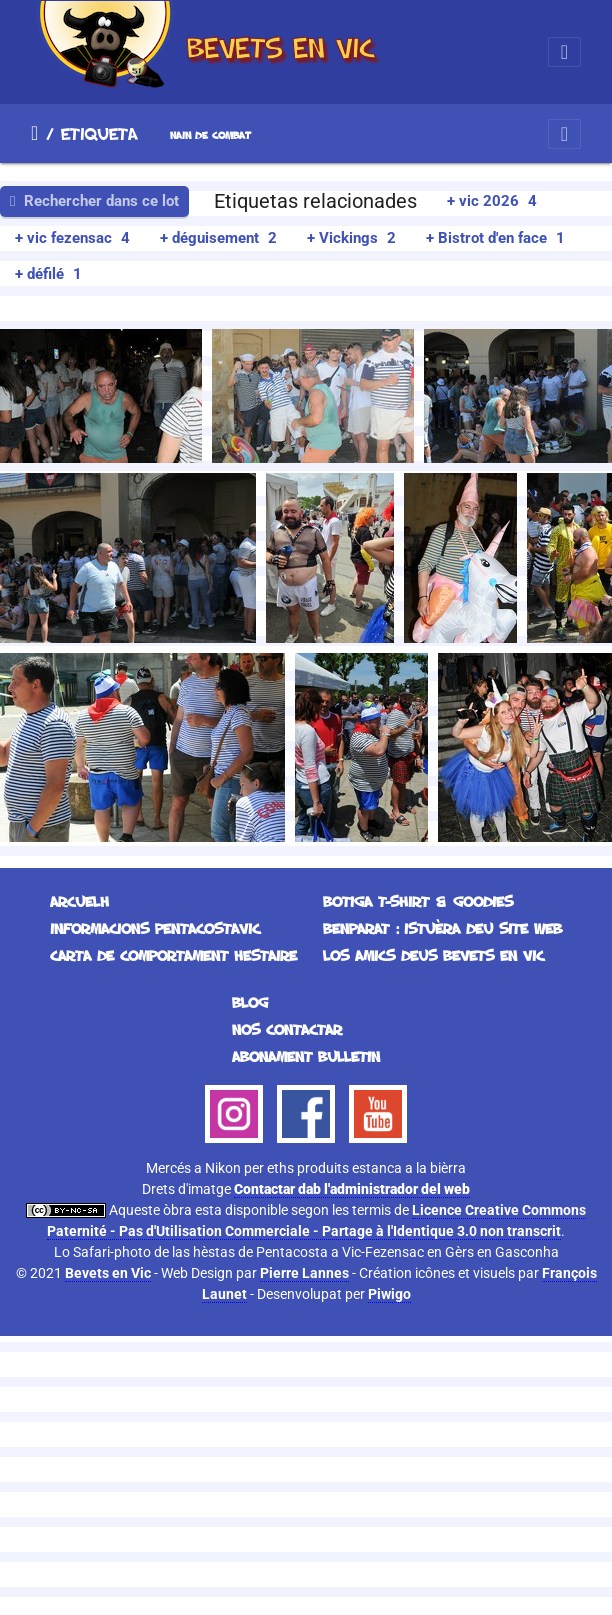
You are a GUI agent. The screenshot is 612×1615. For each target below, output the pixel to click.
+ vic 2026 (492, 201)
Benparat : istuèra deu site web (442, 928)
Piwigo (389, 1294)
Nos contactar (287, 1029)
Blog (250, 1002)
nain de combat (210, 135)
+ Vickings (351, 238)
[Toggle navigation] (564, 52)
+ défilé (48, 274)
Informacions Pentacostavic (155, 928)
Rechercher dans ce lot (94, 201)
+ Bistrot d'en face (495, 238)
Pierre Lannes (304, 1273)
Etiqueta (99, 133)
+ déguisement (218, 238)
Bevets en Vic (108, 1273)
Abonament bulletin (306, 1056)
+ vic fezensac (72, 238)
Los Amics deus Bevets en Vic (433, 955)
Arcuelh (34, 133)
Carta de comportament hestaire (173, 955)
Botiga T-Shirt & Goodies (418, 901)
